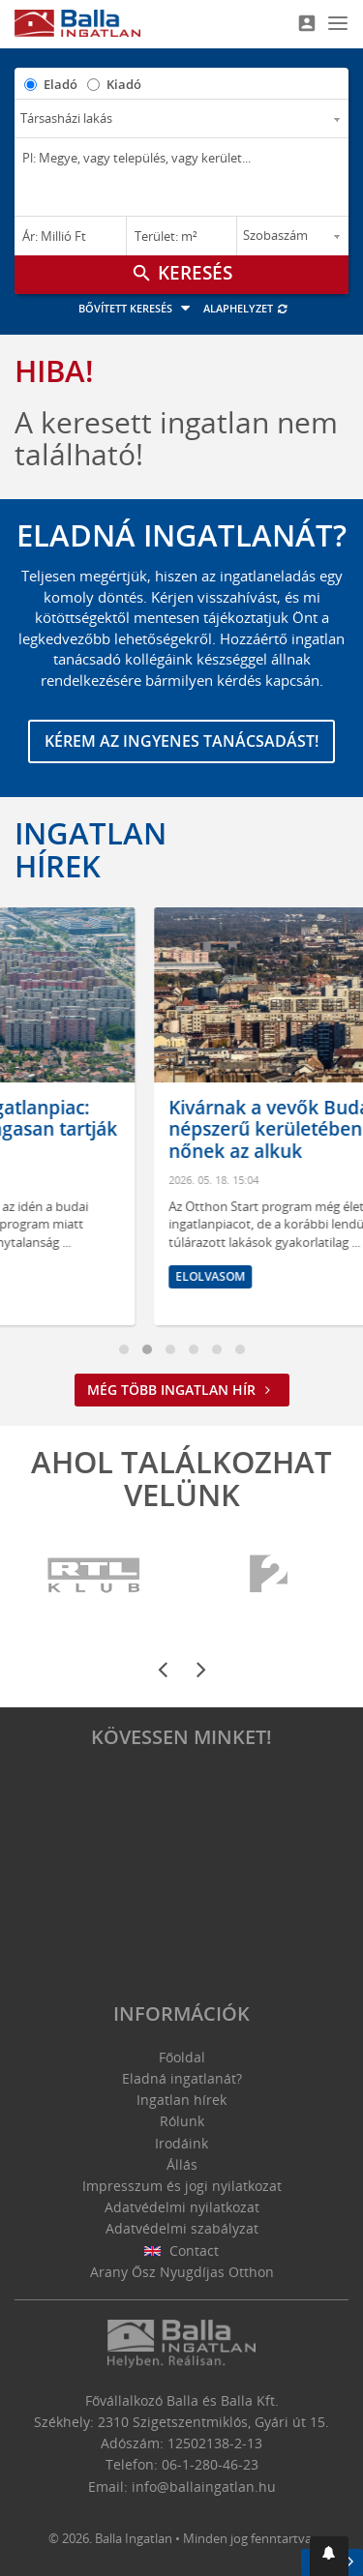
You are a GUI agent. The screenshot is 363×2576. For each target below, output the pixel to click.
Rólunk (182, 2121)
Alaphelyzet (246, 308)
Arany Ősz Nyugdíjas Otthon (182, 2272)
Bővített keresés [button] (137, 308)
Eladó (60, 84)
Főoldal (182, 2057)
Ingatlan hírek (90, 849)
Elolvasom (71, 1276)
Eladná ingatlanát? (182, 2078)
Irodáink (181, 2143)
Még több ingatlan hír (182, 1389)
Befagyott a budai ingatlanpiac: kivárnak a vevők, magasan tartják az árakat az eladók (180, 1130)
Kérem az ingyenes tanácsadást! (181, 741)
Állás (181, 2164)
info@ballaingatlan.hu (204, 2486)
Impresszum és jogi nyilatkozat (182, 2185)
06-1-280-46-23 (210, 2464)
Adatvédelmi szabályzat (182, 2228)
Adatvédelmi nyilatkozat (182, 2207)
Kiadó (123, 84)
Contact (181, 2250)
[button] (329, 2556)
